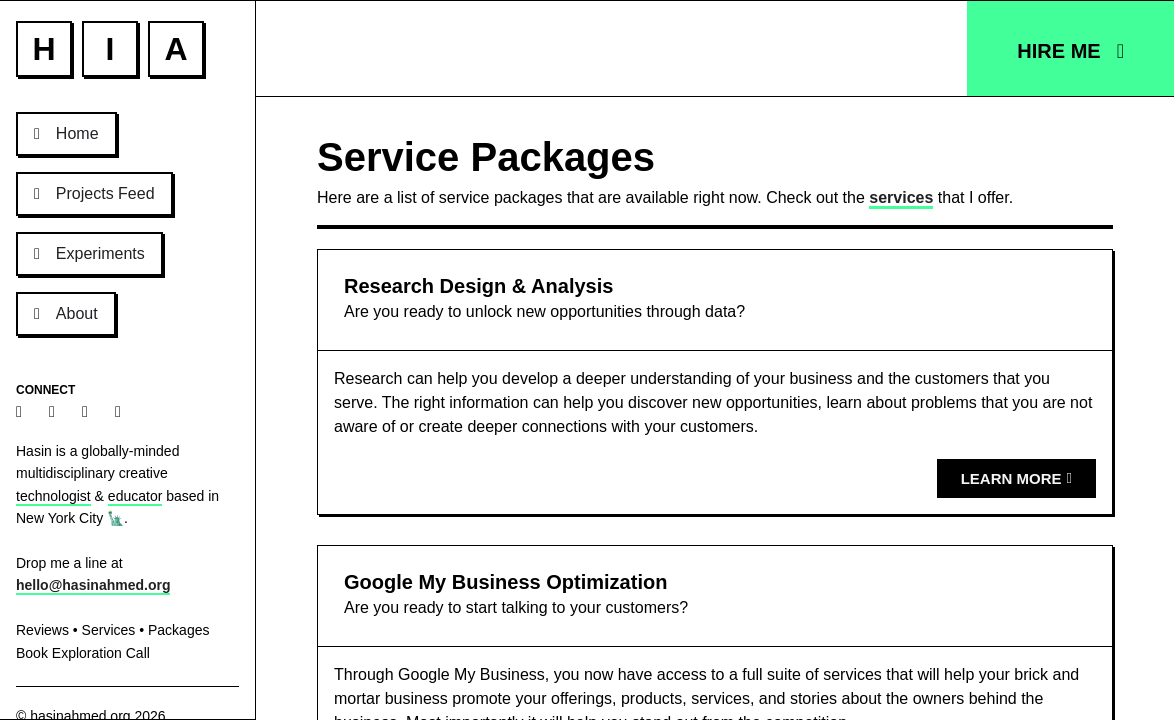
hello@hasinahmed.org (93, 585)
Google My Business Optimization (505, 582)
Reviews (42, 630)
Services (109, 630)
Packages (178, 630)
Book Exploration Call (83, 653)
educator (135, 496)
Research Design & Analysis (478, 286)
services (901, 197)
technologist (53, 496)
